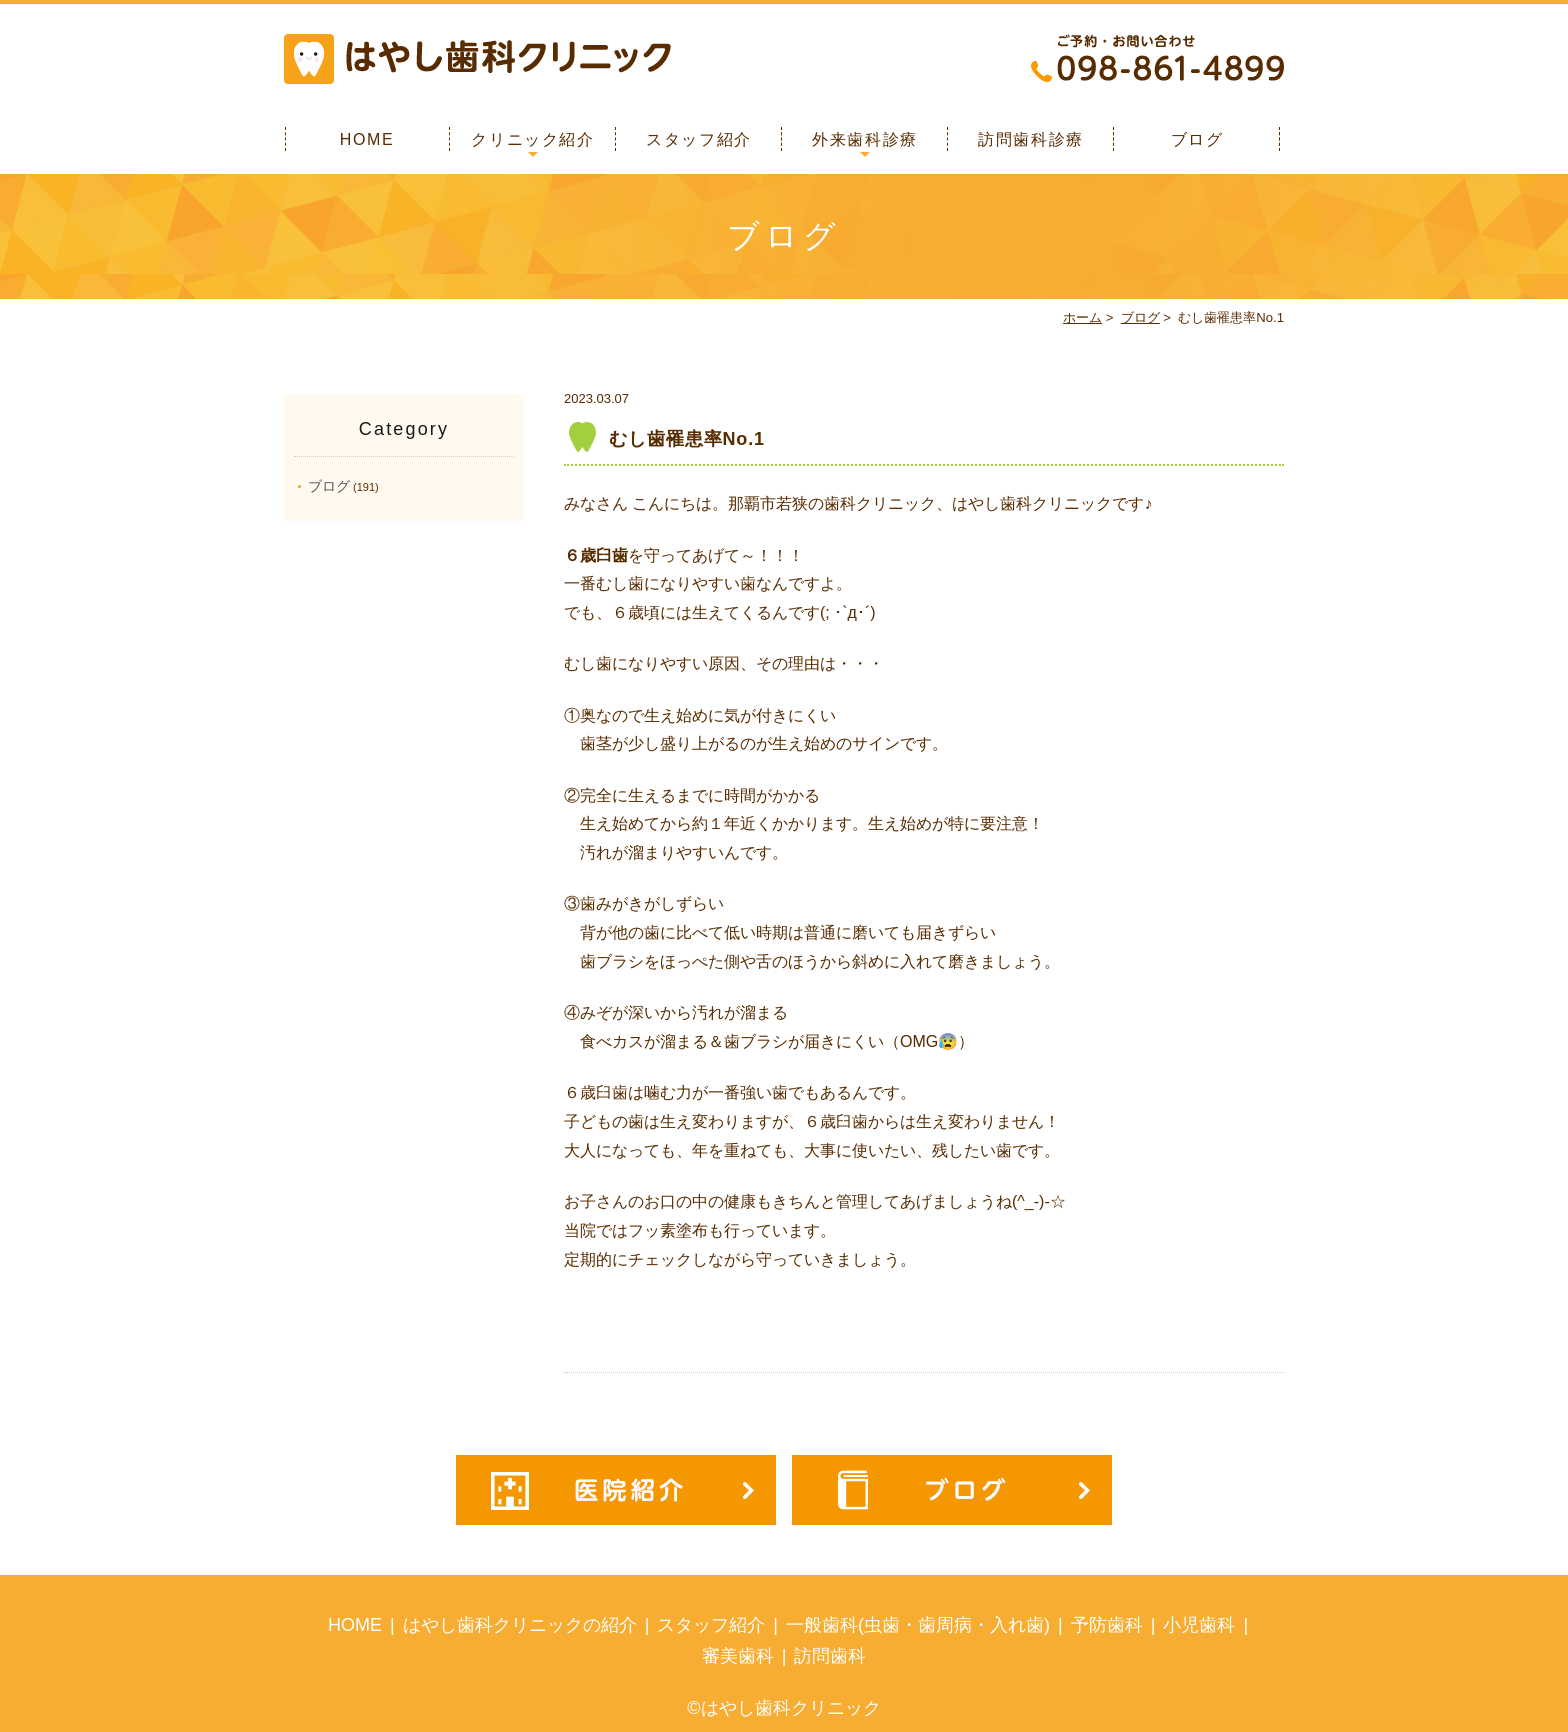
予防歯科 (1107, 1625)
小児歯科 (1199, 1625)
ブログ (1197, 139)
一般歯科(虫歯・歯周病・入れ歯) (918, 1625)
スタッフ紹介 (699, 139)
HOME (367, 139)
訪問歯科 (830, 1656)
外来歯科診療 (865, 139)
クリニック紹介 (532, 139)
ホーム (1082, 317)
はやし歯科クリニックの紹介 (520, 1625)
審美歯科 (738, 1656)
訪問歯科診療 (1031, 139)
